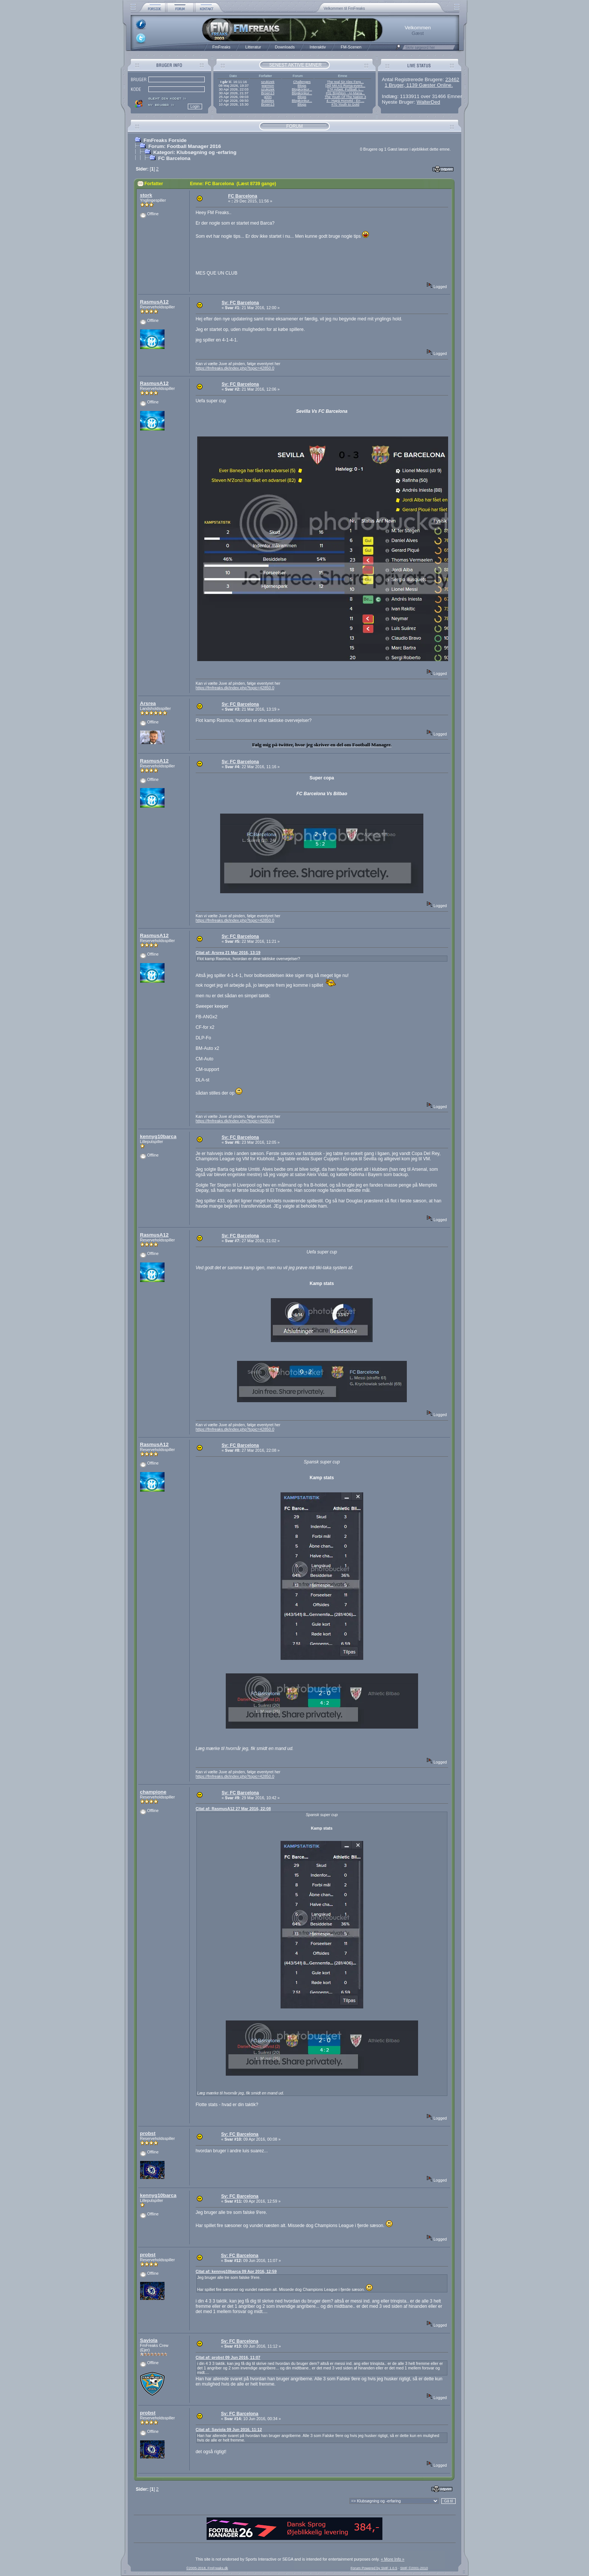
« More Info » (393, 2559)
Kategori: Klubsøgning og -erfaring (194, 152)
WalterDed (428, 102)
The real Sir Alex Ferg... (345, 82)
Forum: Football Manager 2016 (184, 146)
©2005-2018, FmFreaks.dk (207, 2568)
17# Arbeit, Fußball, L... (345, 89)
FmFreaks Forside (165, 140)
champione (153, 1792)
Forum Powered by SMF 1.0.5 (373, 2568)
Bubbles (267, 101)
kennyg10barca (158, 1136)
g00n (268, 97)
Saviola (149, 2340)
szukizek (268, 82)
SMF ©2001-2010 (414, 2568)
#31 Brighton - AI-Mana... (345, 93)
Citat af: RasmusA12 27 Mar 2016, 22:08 (233, 1808)
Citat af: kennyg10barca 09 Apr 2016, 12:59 (236, 2271)
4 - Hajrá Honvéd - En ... (345, 101)
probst (148, 2133)
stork (146, 195)
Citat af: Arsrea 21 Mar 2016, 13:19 (228, 952)
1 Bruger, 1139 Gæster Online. (419, 85)
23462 (452, 79)
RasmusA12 (154, 302)
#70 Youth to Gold (345, 104)
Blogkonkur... (302, 89)
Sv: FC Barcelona (240, 302)
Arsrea (148, 703)
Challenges (302, 82)
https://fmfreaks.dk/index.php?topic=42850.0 (235, 368)
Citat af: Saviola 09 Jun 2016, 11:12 (229, 2429)
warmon (267, 86)
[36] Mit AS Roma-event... (345, 86)
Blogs (302, 86)
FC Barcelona (174, 158)
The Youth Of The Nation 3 (345, 97)
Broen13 (267, 93)
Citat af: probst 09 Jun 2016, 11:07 (228, 2357)
